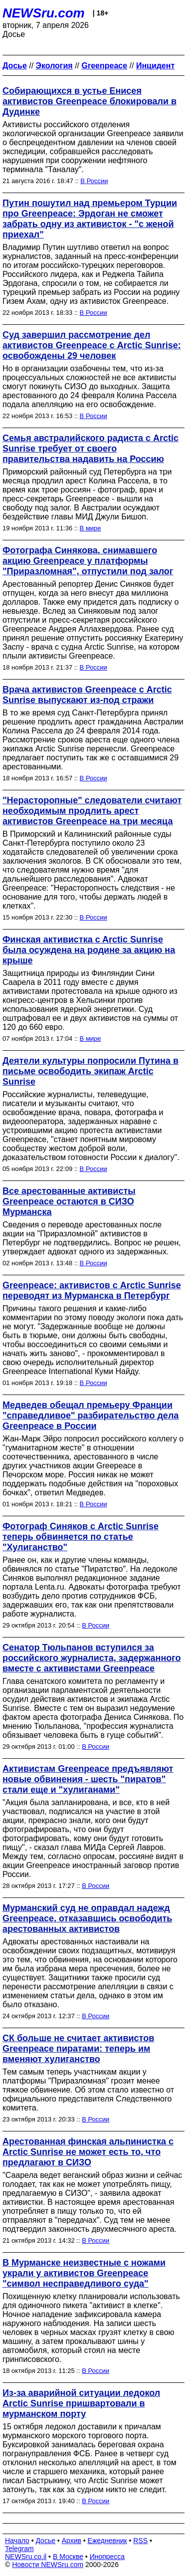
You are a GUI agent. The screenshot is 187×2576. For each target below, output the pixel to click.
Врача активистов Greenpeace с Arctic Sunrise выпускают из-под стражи (87, 695)
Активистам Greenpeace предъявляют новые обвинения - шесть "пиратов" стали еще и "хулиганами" (87, 1779)
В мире (90, 528)
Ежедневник (107, 2541)
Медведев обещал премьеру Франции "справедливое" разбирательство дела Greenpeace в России (90, 1415)
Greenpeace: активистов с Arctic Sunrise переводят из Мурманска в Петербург (91, 1290)
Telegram (19, 2549)
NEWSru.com (43, 12)
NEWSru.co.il (25, 2557)
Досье (45, 2541)
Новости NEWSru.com (47, 2565)
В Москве (68, 2557)
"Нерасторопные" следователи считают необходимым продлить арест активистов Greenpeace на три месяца (92, 810)
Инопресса (107, 2557)
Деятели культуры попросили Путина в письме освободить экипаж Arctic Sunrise (90, 1071)
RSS (140, 2541)
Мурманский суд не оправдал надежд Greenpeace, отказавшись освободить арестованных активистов (87, 1918)
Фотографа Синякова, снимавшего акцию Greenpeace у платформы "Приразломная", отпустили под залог (87, 560)
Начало (17, 2541)
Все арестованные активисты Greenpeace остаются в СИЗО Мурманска (69, 1201)
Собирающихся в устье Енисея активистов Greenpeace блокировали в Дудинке (89, 101)
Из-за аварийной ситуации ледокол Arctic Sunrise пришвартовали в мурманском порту (81, 2403)
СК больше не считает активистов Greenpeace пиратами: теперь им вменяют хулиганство (78, 2048)
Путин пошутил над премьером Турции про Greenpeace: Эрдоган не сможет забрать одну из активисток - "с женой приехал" (89, 218)
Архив (71, 2541)
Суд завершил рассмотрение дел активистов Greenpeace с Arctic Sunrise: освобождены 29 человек (91, 345)
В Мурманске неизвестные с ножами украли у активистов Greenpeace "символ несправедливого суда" (84, 2273)
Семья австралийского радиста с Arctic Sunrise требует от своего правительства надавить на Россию (90, 448)
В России (94, 181)
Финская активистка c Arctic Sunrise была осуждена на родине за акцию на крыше (88, 950)
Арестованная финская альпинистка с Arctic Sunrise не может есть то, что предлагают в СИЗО (88, 2151)
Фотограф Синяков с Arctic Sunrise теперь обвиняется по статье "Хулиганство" (80, 1536)
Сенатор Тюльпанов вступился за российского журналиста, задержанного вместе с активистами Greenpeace (91, 1657)
